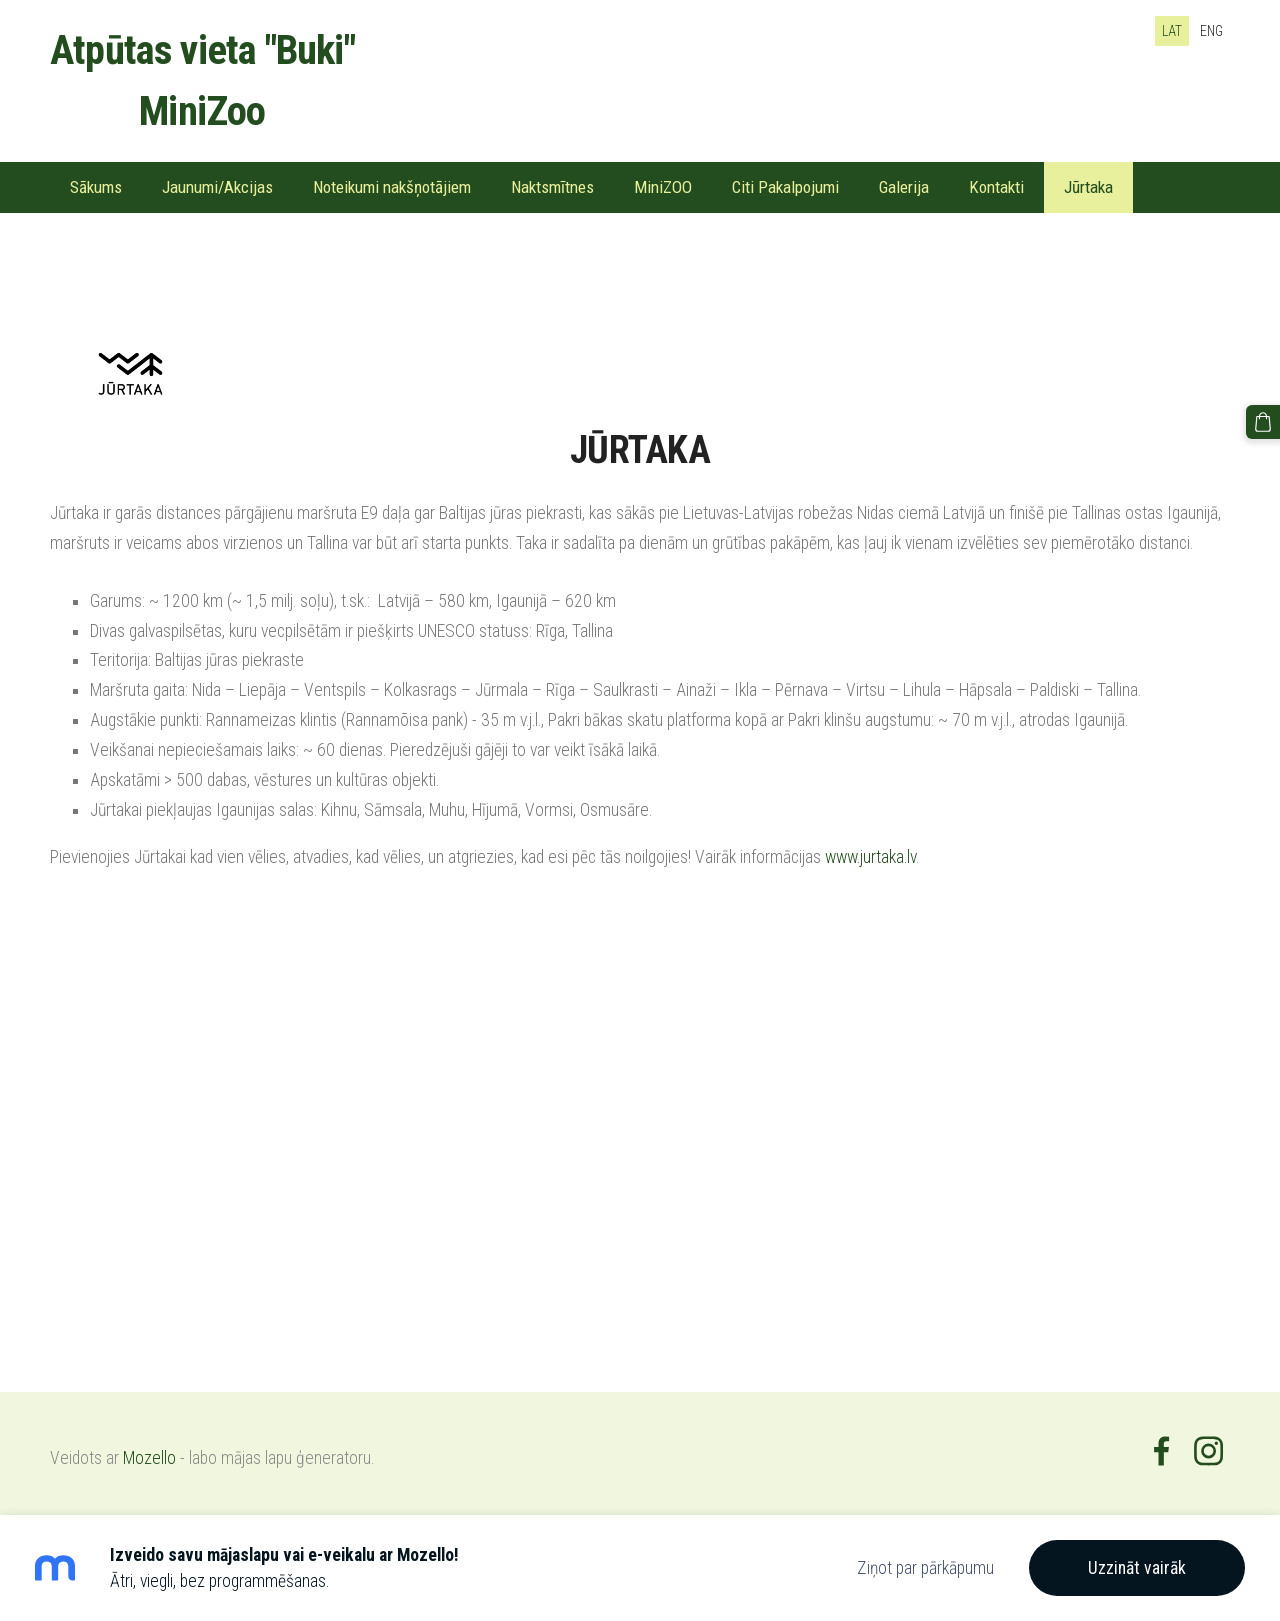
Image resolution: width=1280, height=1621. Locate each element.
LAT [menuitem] (1172, 31)
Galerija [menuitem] (904, 187)
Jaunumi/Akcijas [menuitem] (217, 187)
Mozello (149, 1458)
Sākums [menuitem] (96, 187)
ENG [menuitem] (1211, 31)
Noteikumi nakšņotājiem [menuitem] (392, 187)
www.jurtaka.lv (870, 857)
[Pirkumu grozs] (1263, 422)
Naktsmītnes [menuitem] (552, 187)
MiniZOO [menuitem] (663, 187)
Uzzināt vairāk (1137, 1568)
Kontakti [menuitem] (996, 187)
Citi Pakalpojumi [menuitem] (785, 187)
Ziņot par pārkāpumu (925, 1568)
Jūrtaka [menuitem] (1088, 187)
